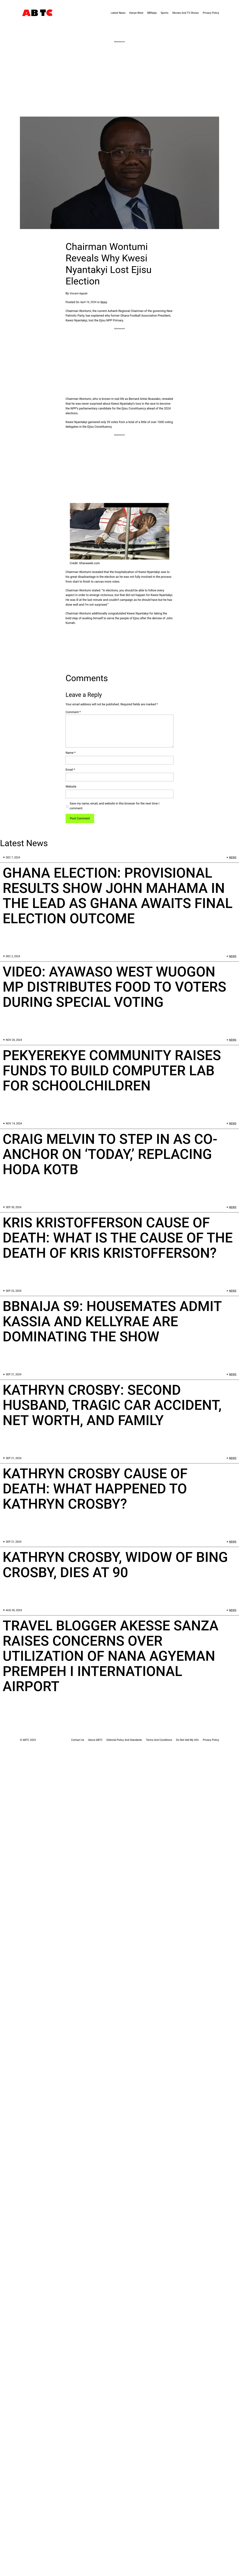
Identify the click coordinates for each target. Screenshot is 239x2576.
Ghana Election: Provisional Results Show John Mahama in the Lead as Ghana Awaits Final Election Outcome (118, 895)
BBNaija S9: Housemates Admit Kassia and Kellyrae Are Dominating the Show (112, 1321)
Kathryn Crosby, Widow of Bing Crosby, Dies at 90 (115, 1565)
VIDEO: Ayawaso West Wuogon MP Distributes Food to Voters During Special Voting (114, 987)
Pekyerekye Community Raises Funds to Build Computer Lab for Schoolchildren (112, 1070)
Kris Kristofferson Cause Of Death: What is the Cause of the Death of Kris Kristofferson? (118, 1238)
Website (71, 786)
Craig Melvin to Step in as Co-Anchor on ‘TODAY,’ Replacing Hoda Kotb (110, 1154)
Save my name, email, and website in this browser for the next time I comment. (114, 806)
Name (71, 752)
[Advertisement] (119, 79)
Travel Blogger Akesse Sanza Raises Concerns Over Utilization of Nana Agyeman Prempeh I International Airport (110, 1656)
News (103, 302)
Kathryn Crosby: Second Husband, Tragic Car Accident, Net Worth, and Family (112, 1405)
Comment (73, 712)
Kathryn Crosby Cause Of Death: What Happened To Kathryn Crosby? (95, 1489)
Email (70, 769)
